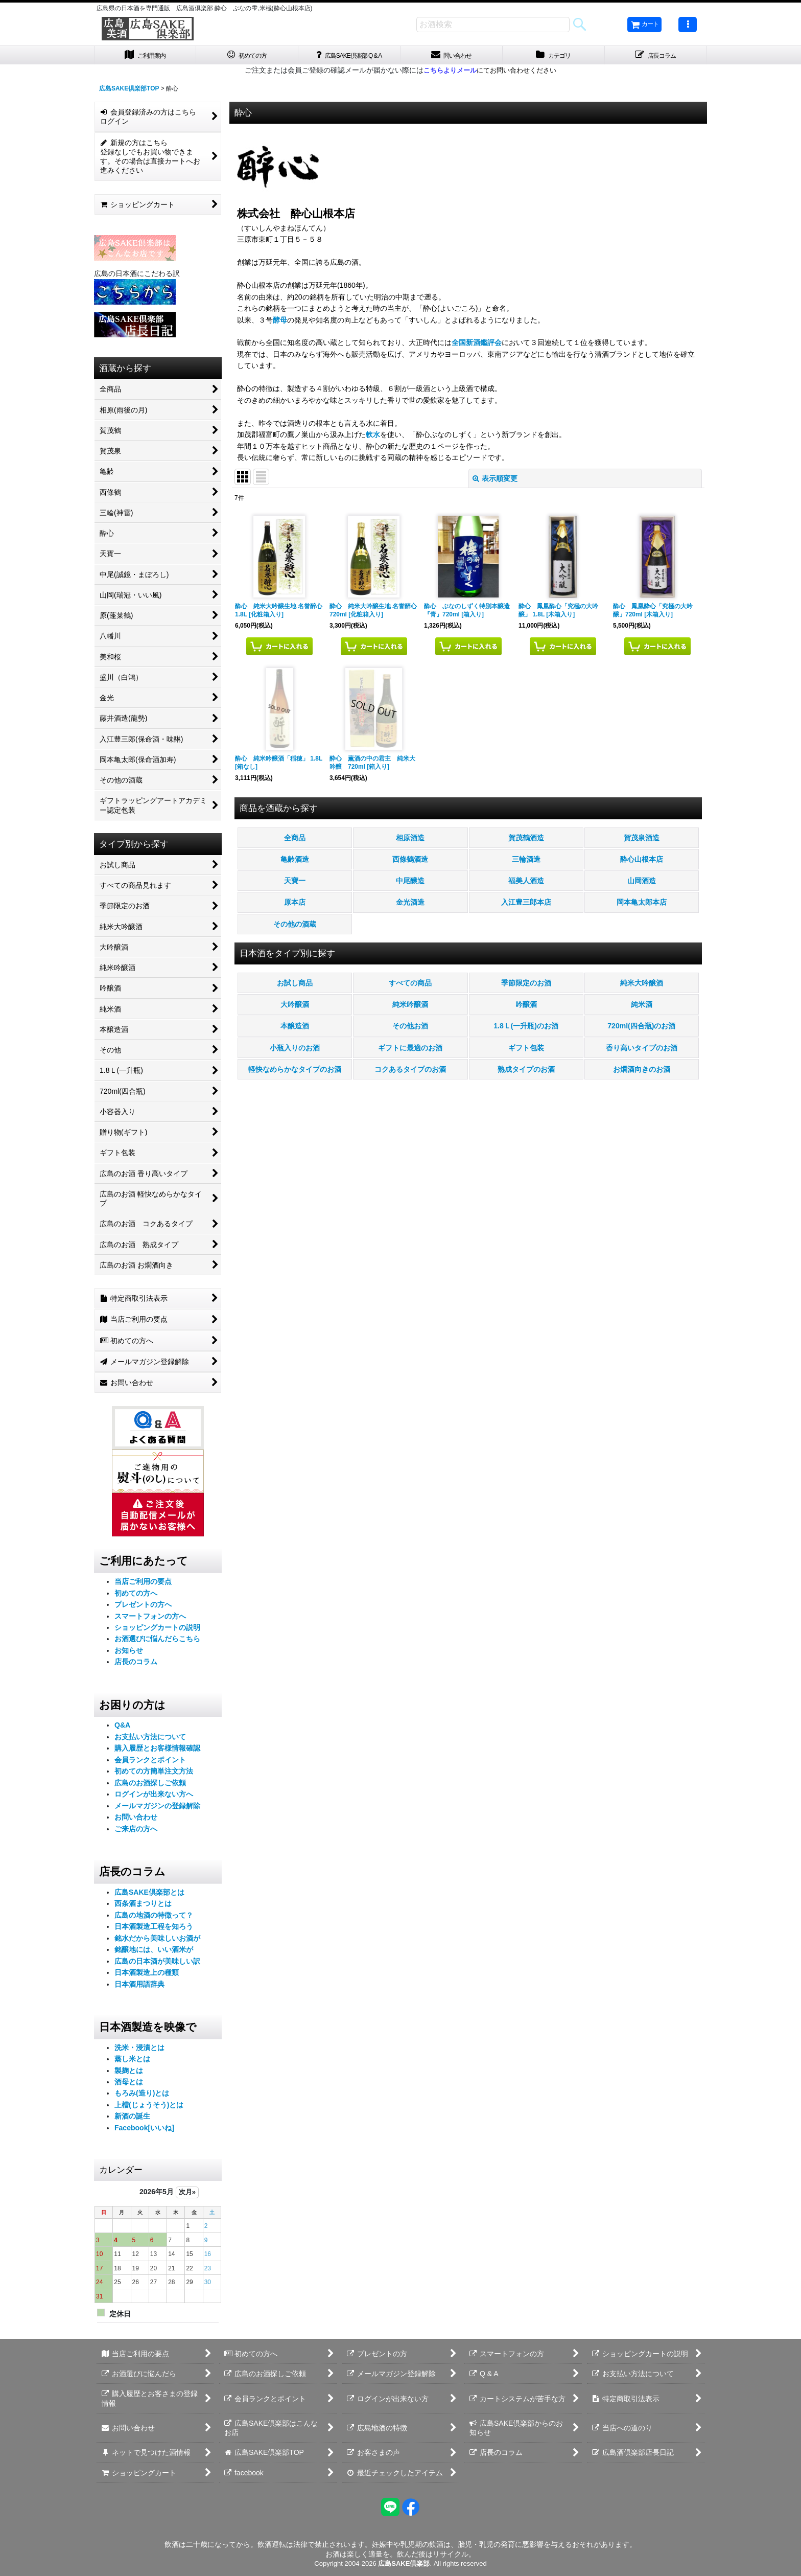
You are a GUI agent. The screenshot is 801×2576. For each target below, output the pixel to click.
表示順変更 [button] (495, 481)
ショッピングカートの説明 (157, 1630)
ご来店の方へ (135, 1831)
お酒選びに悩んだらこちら (157, 1642)
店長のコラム (135, 1665)
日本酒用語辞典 (139, 1987)
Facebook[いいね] (144, 2130)
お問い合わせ (135, 1819)
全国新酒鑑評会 (477, 345)
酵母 (280, 322)
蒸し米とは (132, 2061)
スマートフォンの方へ (150, 1619)
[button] (687, 24)
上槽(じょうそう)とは (148, 2107)
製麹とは (128, 2073)
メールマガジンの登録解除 (157, 1808)
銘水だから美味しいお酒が (157, 1941)
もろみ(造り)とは (141, 2096)
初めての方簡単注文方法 (153, 1773)
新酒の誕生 (132, 2119)
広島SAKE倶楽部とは (149, 1895)
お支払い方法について (150, 1739)
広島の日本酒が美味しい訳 (157, 1964)
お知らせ (128, 1653)
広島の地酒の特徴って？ (153, 1918)
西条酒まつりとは (143, 1906)
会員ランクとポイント (150, 1762)
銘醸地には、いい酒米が (153, 1952)
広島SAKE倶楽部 (404, 2563)
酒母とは (128, 2084)
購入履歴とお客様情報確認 (157, 1751)
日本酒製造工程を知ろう (153, 1929)
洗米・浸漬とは (139, 2050)
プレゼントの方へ (143, 1607)
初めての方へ (135, 1596)
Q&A (122, 1728)
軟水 (373, 437)
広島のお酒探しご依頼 (150, 1785)
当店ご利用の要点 (143, 1584)
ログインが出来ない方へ (153, 1796)
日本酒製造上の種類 (146, 1975)
